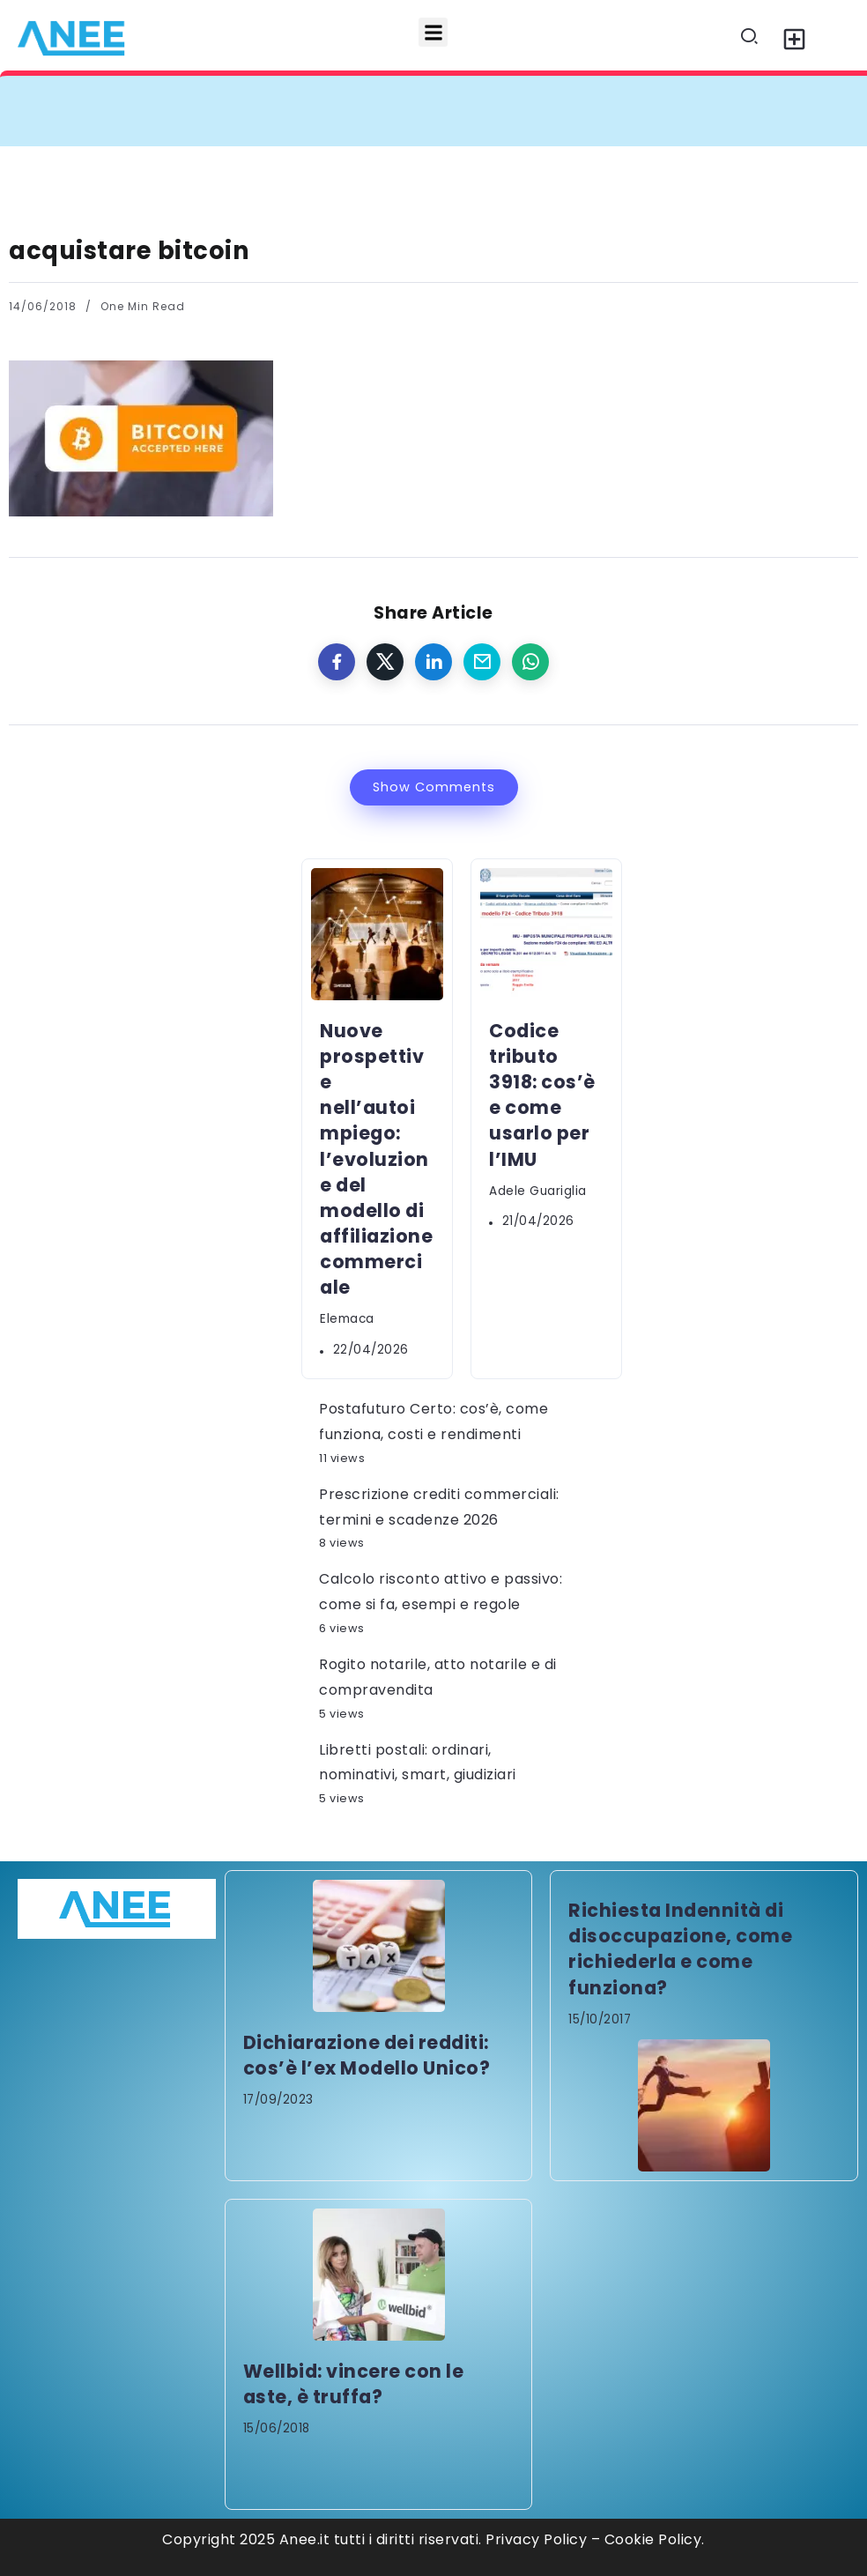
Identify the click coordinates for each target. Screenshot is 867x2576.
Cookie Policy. (654, 2539)
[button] (433, 32)
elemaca (347, 1318)
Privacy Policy (536, 2539)
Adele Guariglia (538, 1191)
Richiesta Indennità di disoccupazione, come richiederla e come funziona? (680, 1948)
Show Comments (434, 787)
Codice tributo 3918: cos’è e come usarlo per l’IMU (542, 1095)
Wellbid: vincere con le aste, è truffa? (353, 2383)
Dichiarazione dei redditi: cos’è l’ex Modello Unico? (367, 2055)
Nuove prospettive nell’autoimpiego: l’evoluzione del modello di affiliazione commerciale (376, 1159)
